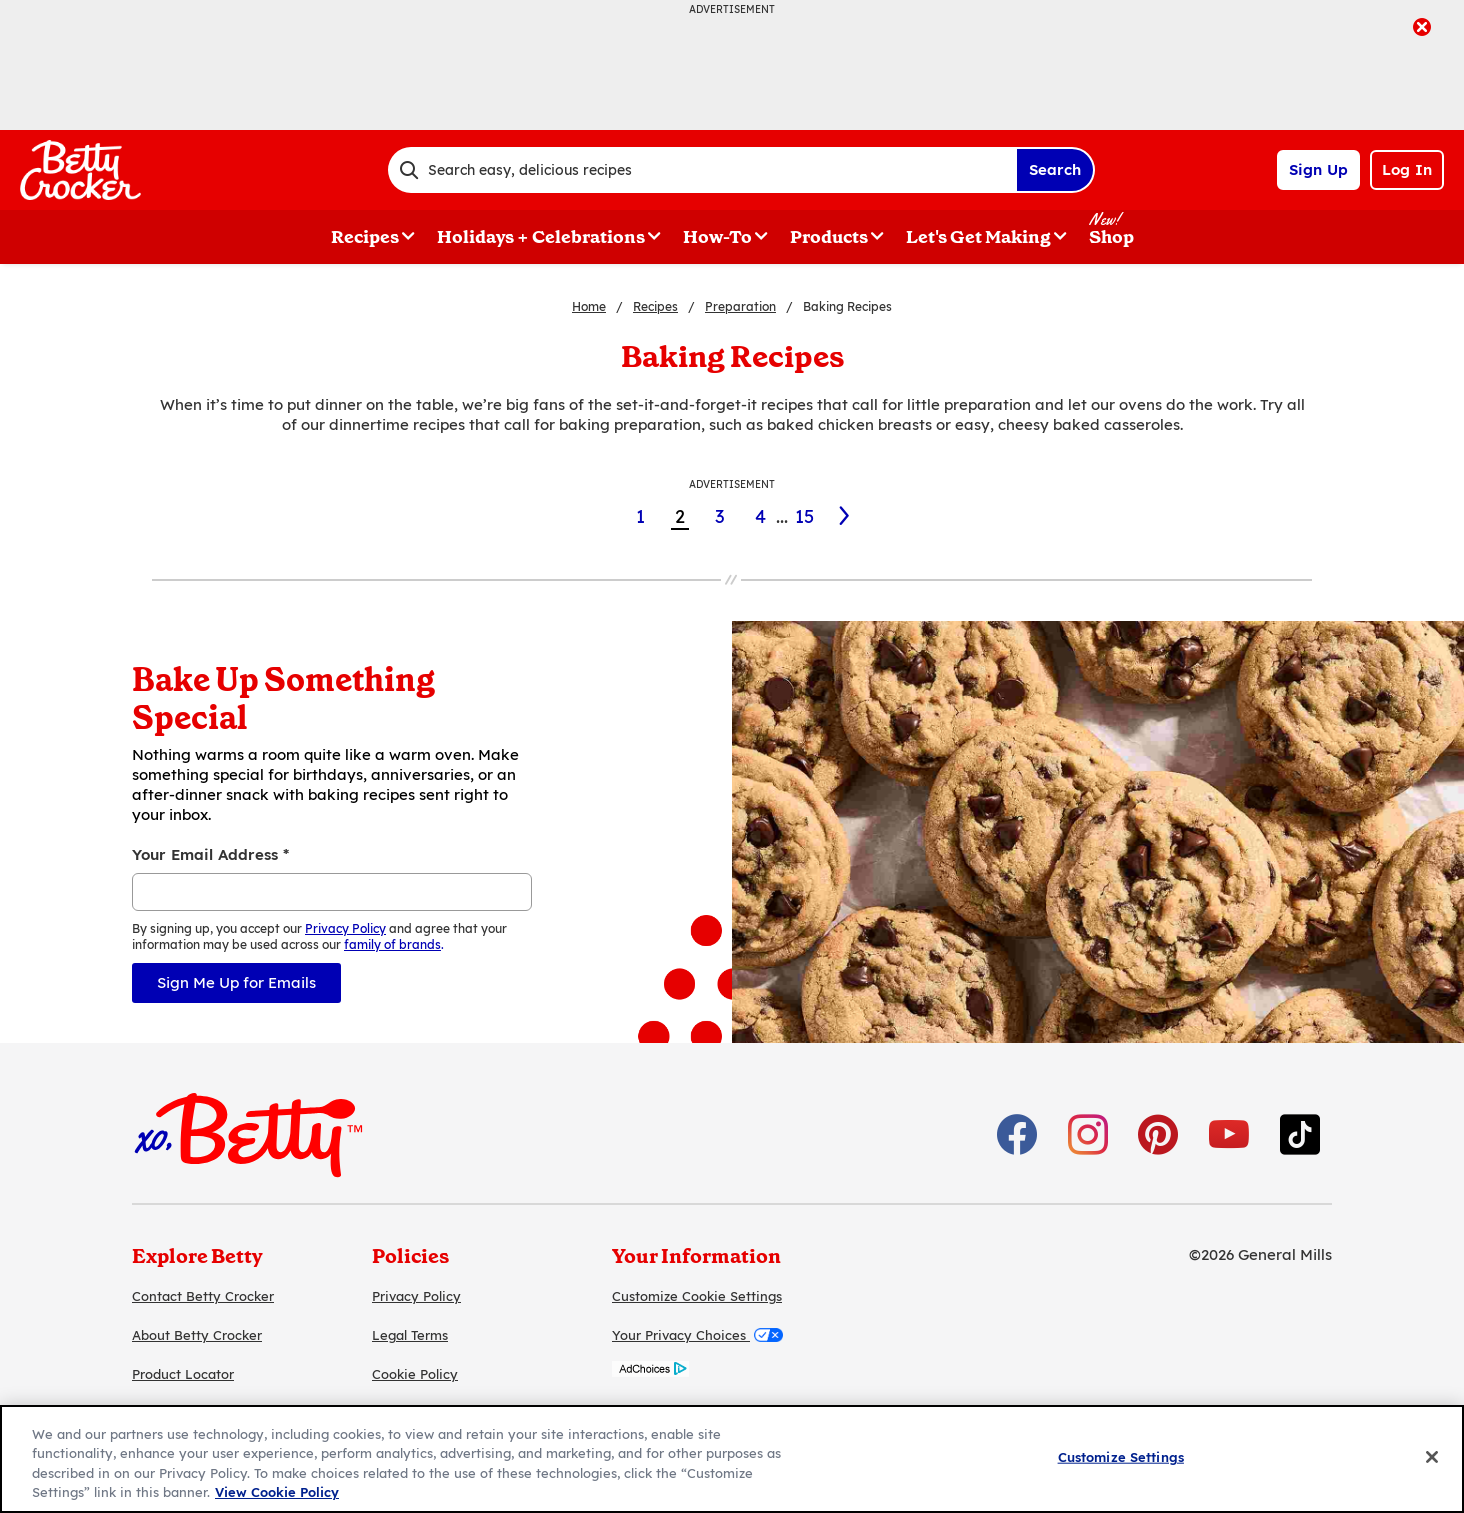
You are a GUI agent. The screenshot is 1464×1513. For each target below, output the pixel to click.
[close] (1422, 29)
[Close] (1432, 1457)
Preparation (740, 306)
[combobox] (702, 170)
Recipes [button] (365, 237)
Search (1055, 169)
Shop (1111, 237)
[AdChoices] (650, 1371)
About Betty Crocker (197, 1335)
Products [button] (829, 237)
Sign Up (1318, 169)
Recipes (655, 306)
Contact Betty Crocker (203, 1296)
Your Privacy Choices (697, 1335)
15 (804, 516)
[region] (732, 1459)
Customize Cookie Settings (697, 1296)
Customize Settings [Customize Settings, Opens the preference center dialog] (1121, 1457)
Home (589, 306)
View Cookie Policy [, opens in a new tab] (277, 1492)
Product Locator (183, 1374)
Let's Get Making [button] (978, 237)
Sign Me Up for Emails (236, 982)
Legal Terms (410, 1335)
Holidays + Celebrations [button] (541, 237)
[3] (845, 516)
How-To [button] (717, 237)
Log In (1407, 169)
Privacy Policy (416, 1296)
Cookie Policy (415, 1374)
